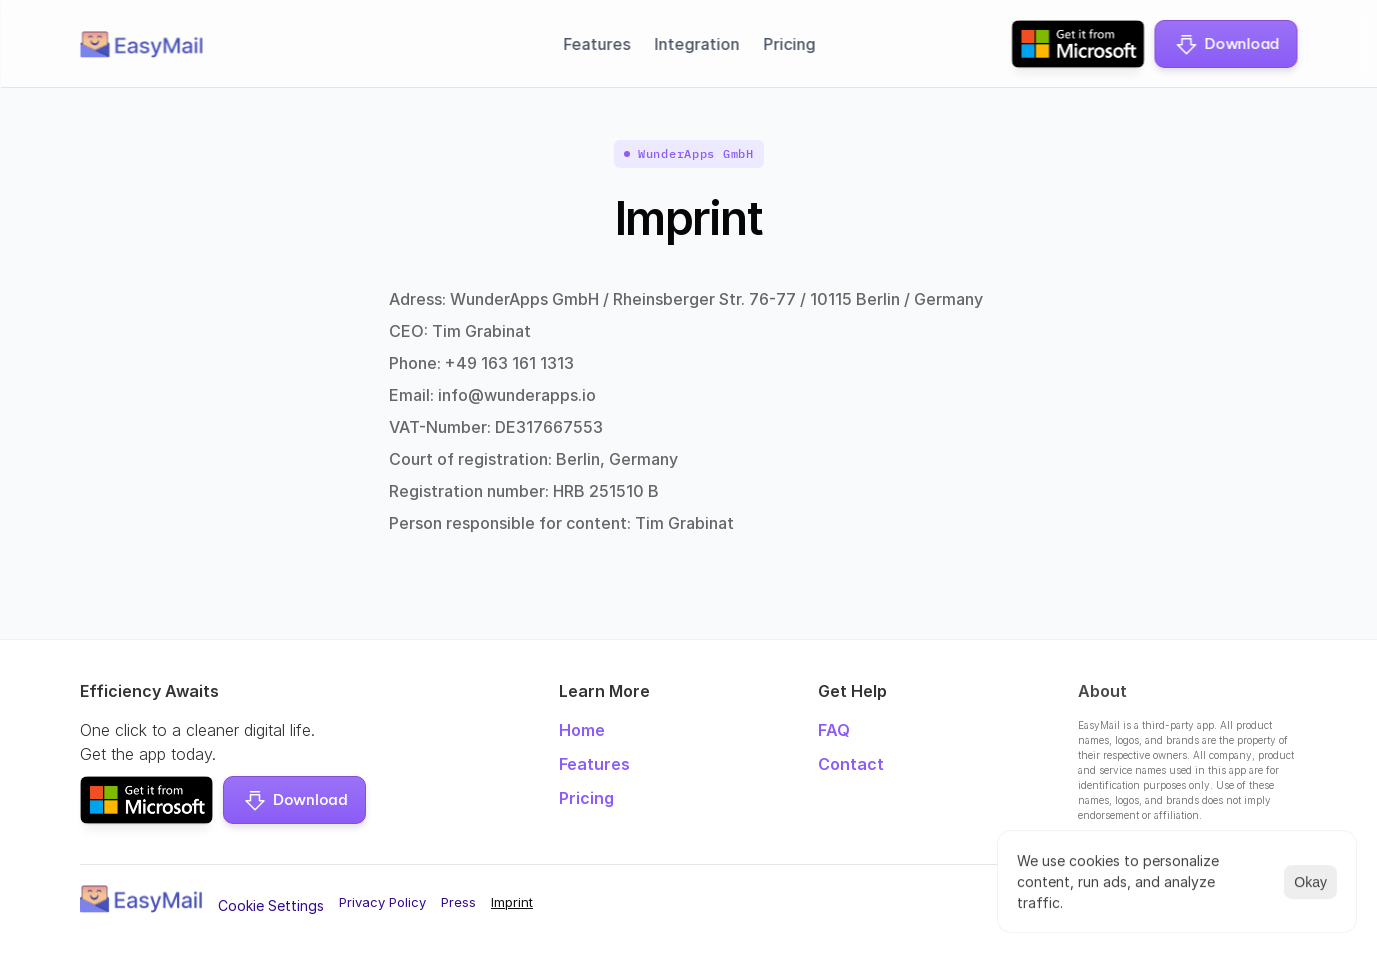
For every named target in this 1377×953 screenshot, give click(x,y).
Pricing (789, 44)
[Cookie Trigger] (271, 906)
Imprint (512, 902)
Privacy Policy (382, 902)
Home (582, 730)
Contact (851, 764)
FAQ (834, 730)
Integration (696, 44)
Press (458, 902)
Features (596, 44)
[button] (1225, 44)
